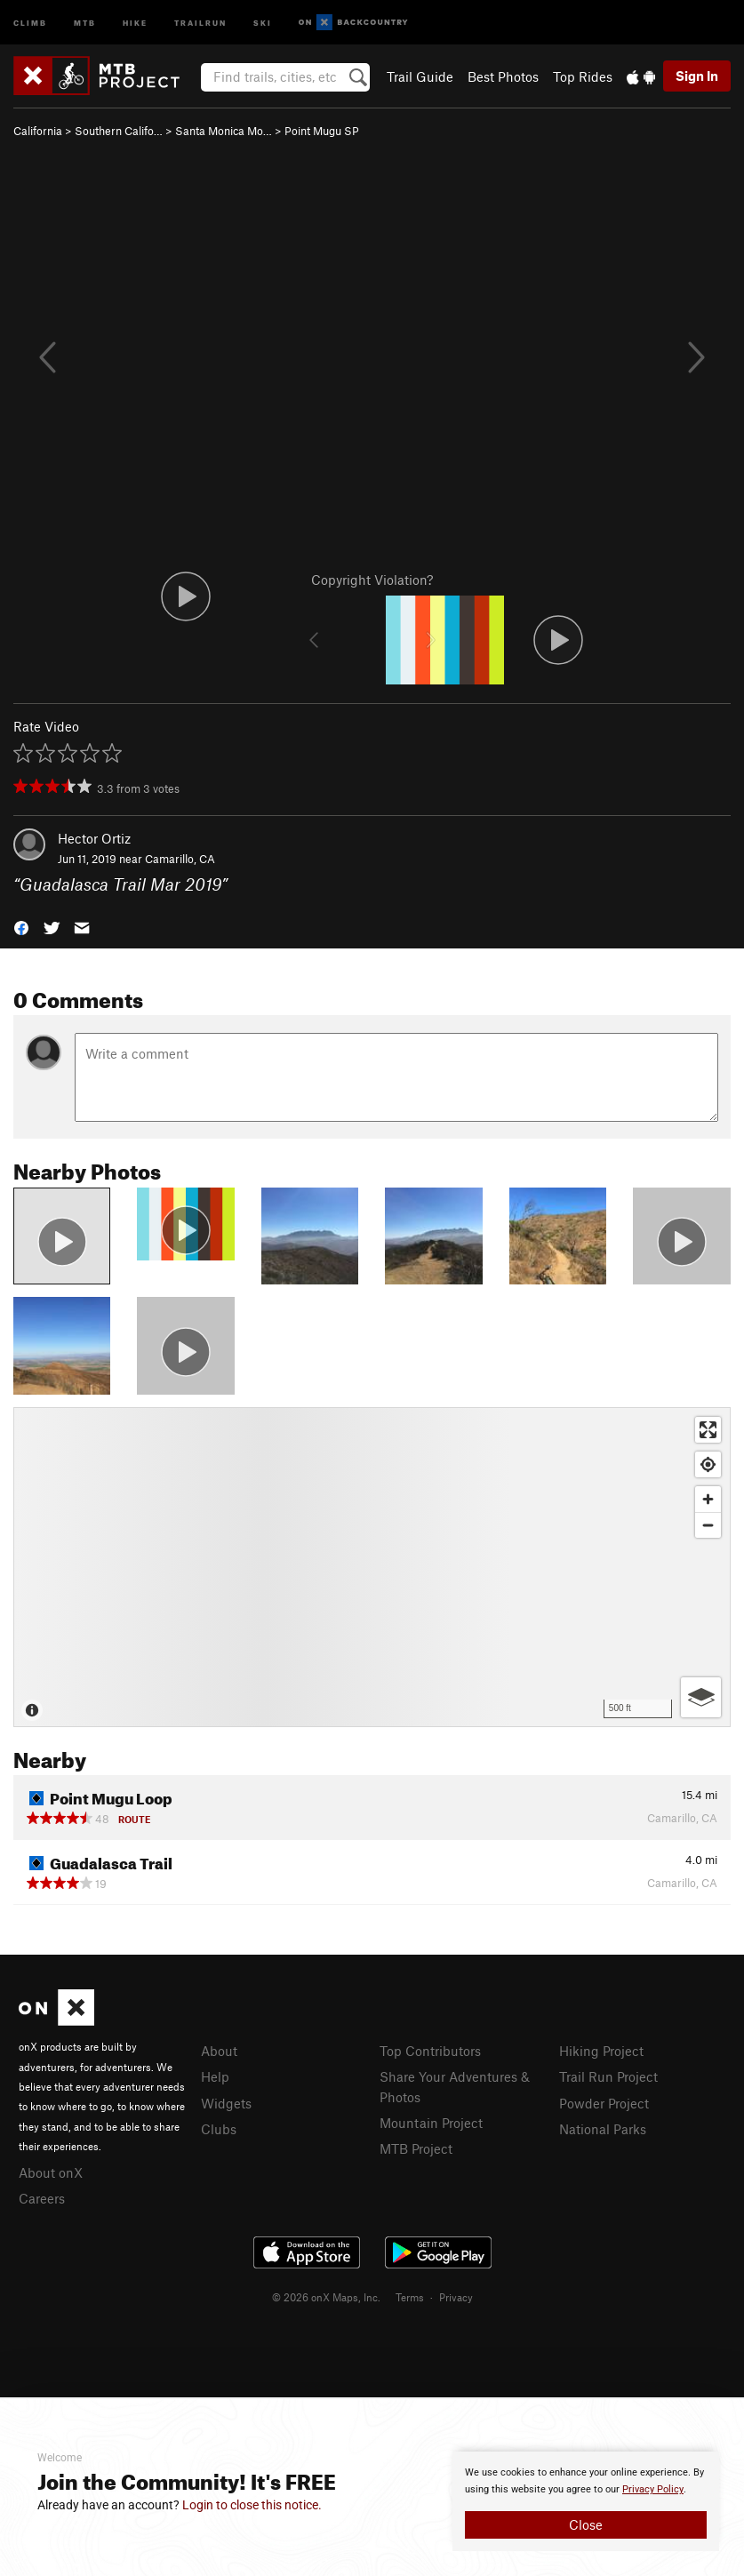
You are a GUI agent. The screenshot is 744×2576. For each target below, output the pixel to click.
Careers (42, 2198)
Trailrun (200, 22)
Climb (30, 22)
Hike (135, 22)
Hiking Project (601, 2051)
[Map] (372, 1567)
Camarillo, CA (180, 859)
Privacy (456, 2297)
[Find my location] (708, 1464)
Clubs (218, 2129)
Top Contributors (430, 2051)
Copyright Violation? (372, 580)
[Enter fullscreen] (708, 1430)
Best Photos (503, 76)
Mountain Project (431, 2123)
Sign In (697, 76)
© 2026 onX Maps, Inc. (326, 2297)
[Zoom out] (708, 1525)
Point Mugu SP (321, 131)
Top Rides (582, 76)
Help (215, 2076)
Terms (410, 2297)
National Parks (602, 2129)
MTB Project (416, 2148)
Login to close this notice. (252, 2505)
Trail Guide (420, 76)
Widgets (226, 2103)
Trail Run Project (608, 2076)
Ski (262, 22)
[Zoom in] (708, 1499)
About (219, 2051)
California (37, 131)
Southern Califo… (119, 131)
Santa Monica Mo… (223, 131)
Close (586, 2524)
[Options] (701, 1697)
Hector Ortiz (94, 838)
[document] (586, 2501)
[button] (21, 926)
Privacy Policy (653, 2489)
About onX (51, 2172)
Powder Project (604, 2103)
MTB (85, 22)
